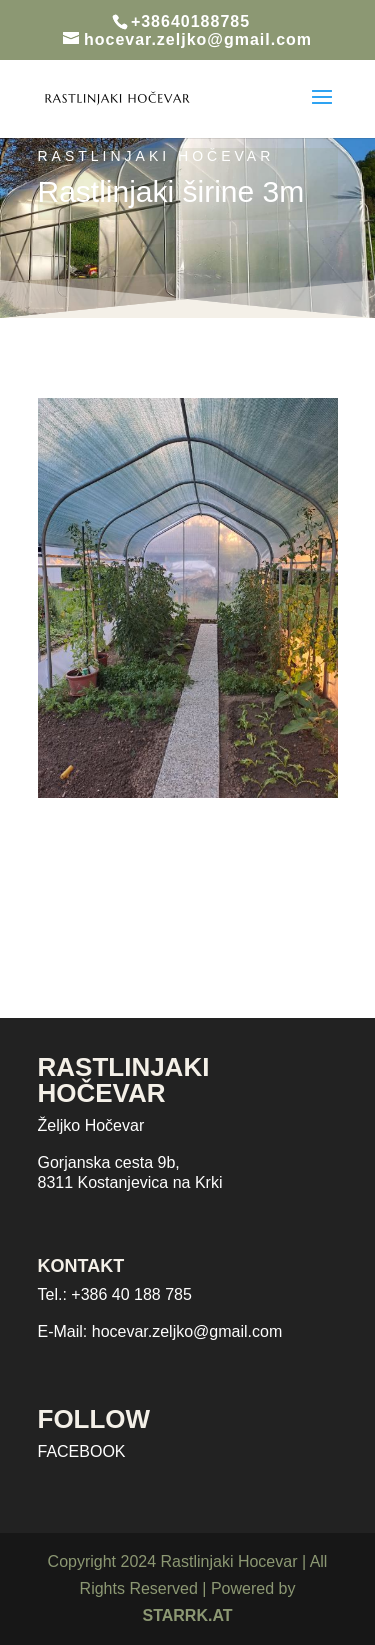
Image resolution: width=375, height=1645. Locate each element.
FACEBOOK (82, 1451)
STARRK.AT (187, 1615)
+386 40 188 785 (131, 1294)
